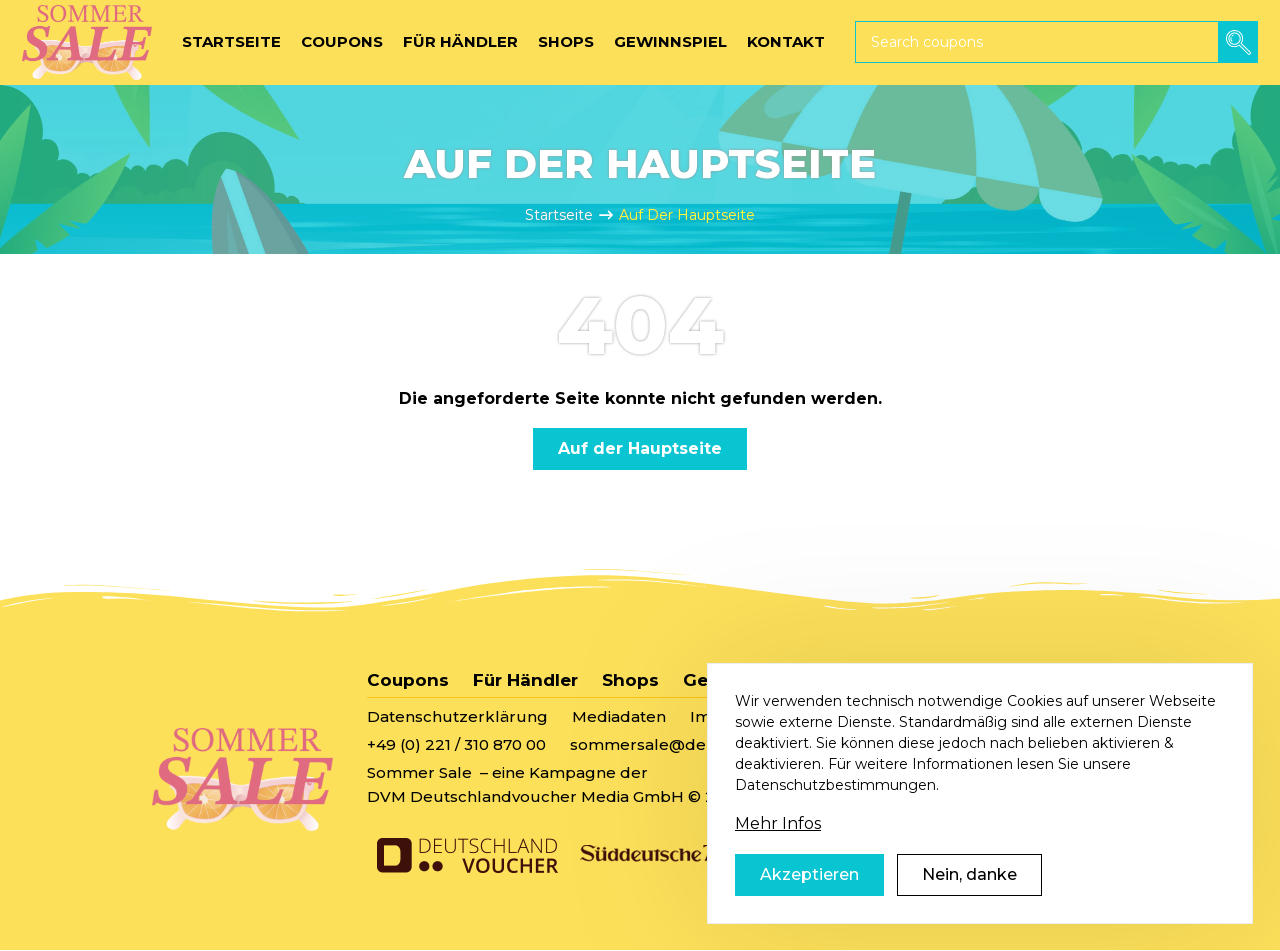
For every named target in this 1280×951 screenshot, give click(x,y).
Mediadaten (619, 716)
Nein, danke (969, 900)
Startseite (559, 215)
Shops (630, 680)
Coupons (408, 680)
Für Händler (525, 680)
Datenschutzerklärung (457, 716)
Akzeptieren (809, 900)
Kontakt (857, 680)
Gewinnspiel (739, 680)
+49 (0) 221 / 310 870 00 (456, 744)
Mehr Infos (778, 849)
